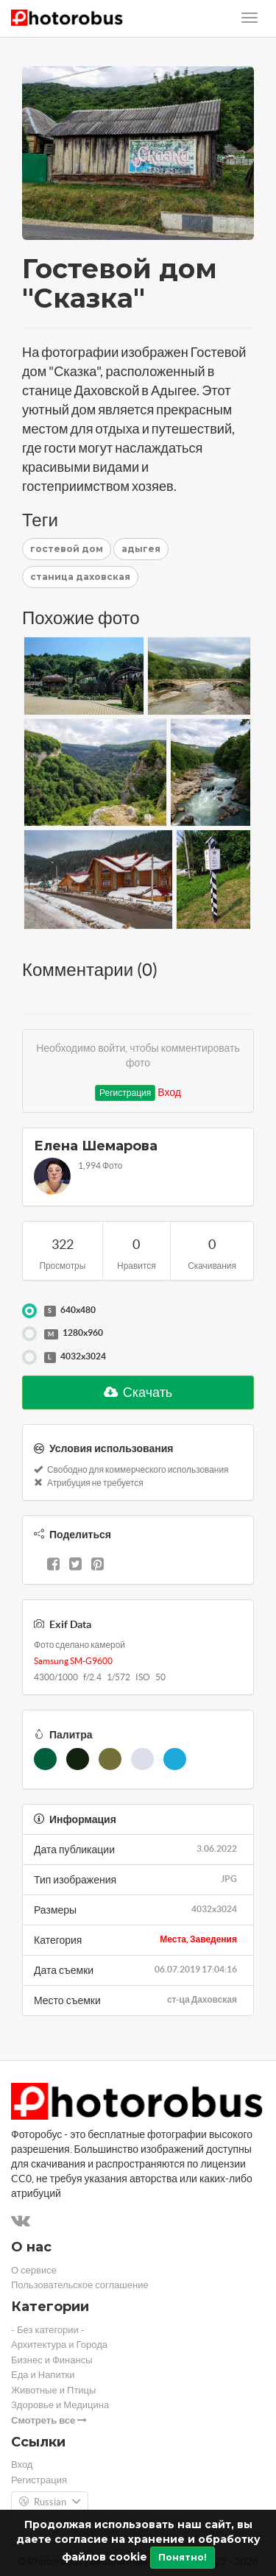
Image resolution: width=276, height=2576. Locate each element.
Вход (169, 1092)
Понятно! (182, 2557)
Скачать (138, 1392)
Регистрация (125, 1092)
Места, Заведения (198, 1939)
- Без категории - (48, 2329)
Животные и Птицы (53, 2390)
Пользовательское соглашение (80, 2284)
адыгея (140, 548)
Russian (49, 2502)
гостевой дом (66, 548)
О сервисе (34, 2270)
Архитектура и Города (59, 2344)
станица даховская (80, 576)
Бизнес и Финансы (52, 2360)
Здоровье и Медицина (60, 2404)
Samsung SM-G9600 (73, 1661)
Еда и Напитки (43, 2374)
